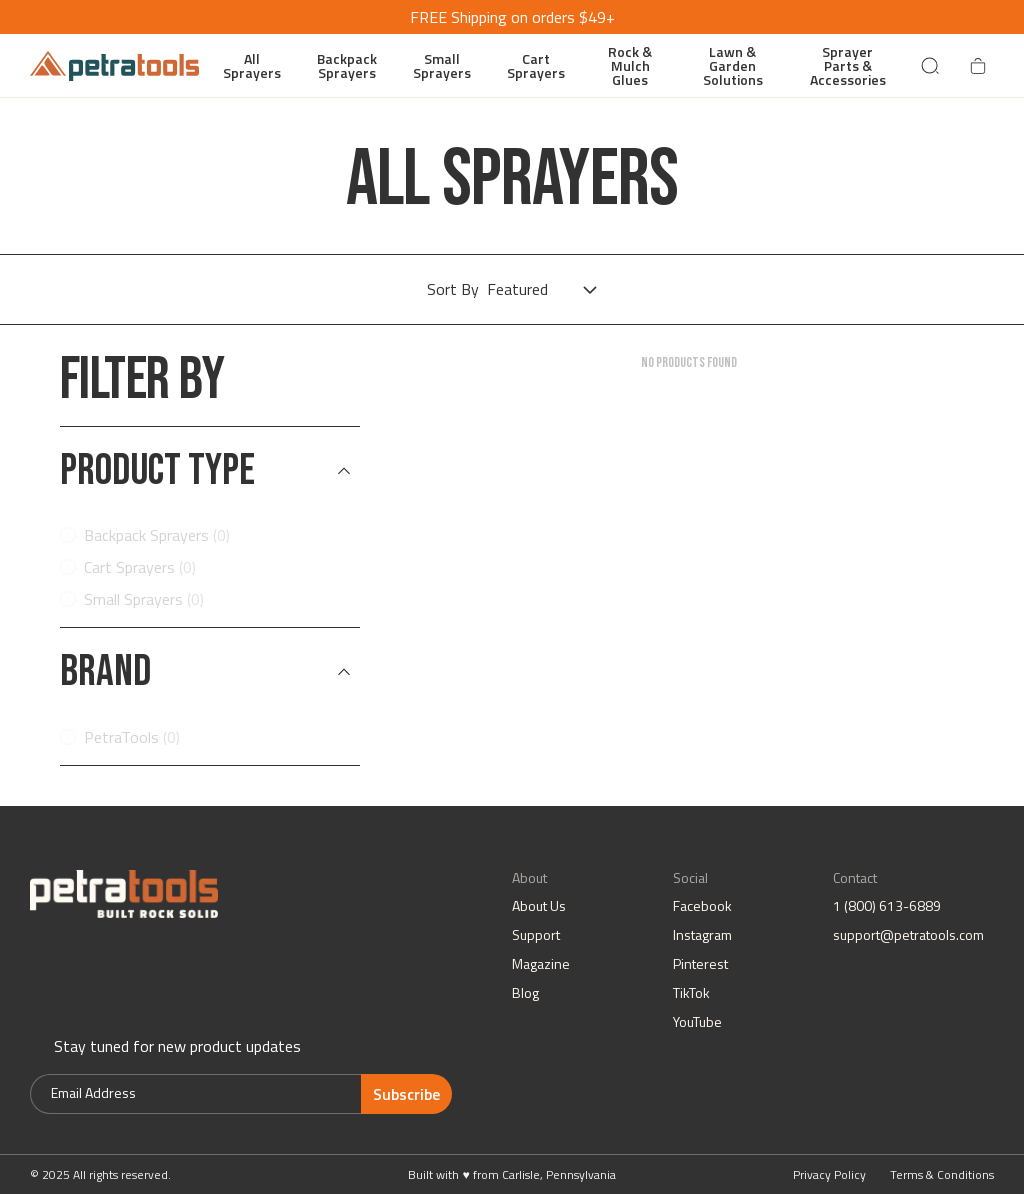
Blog (525, 993)
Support (536, 935)
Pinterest (700, 964)
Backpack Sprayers (347, 65)
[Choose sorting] (542, 289)
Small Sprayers (442, 65)
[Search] (930, 66)
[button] (210, 471)
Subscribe (406, 1094)
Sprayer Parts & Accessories (848, 65)
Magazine (541, 964)
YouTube (697, 1022)
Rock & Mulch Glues (630, 65)
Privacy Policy (829, 1175)
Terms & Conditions (942, 1175)
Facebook (702, 906)
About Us (539, 906)
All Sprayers (252, 65)
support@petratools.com (908, 935)
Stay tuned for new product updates (177, 1046)
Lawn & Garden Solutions (733, 65)
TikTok (691, 993)
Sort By (453, 289)
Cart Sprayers (536, 65)
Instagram (702, 935)
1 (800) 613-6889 (887, 906)
